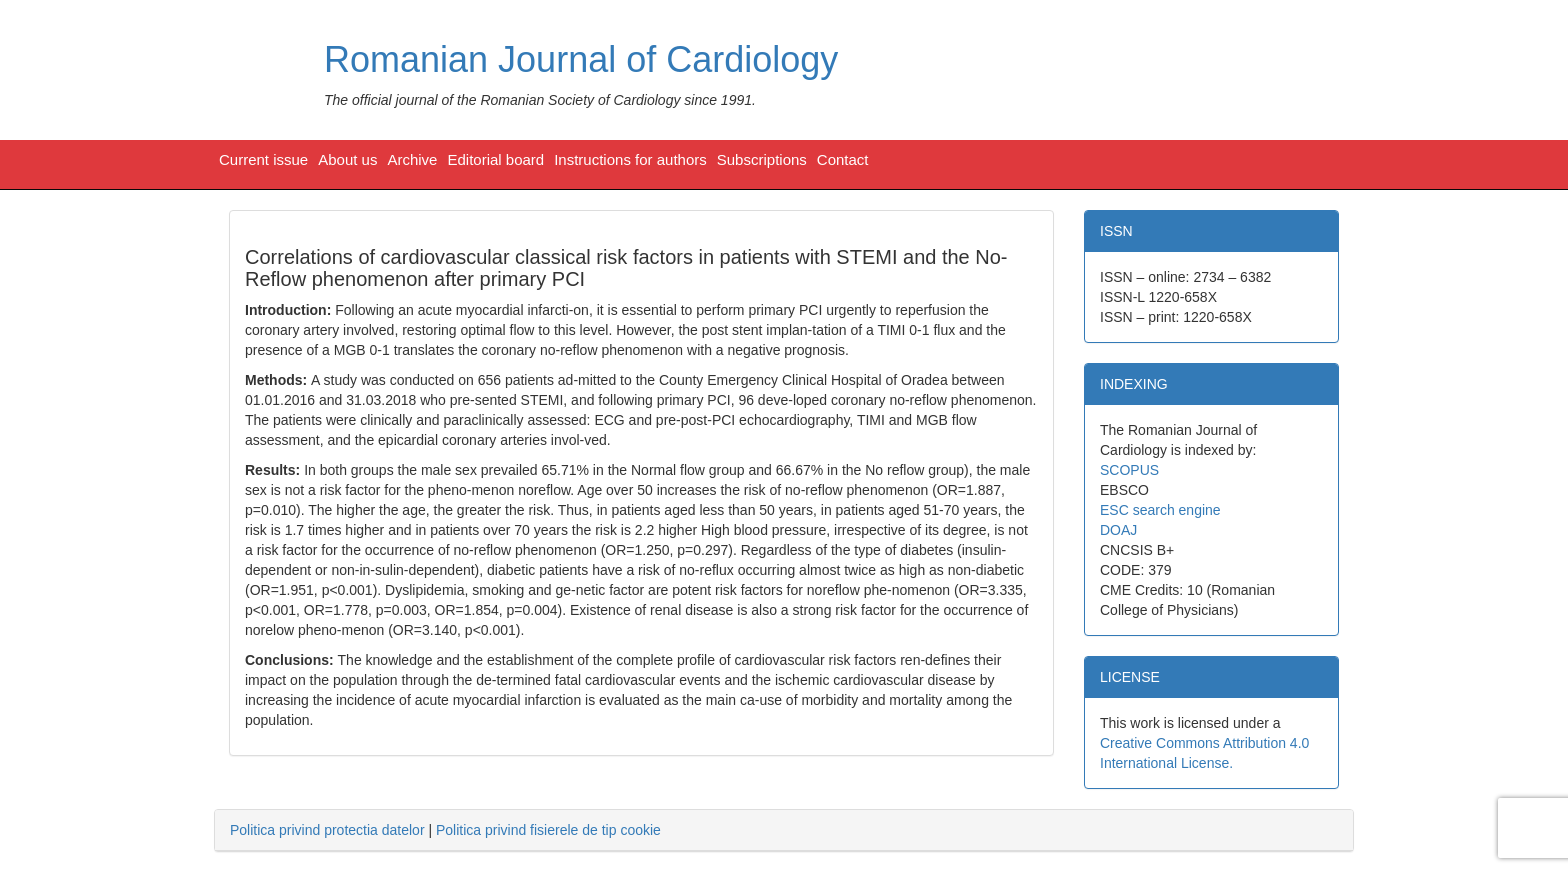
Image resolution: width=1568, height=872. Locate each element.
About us (347, 159)
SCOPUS (1129, 470)
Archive (412, 159)
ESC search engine (1160, 510)
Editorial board (495, 159)
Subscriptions (762, 159)
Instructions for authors (630, 159)
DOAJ (1118, 530)
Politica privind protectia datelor (327, 830)
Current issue (263, 159)
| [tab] (445, 830)
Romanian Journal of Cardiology (581, 59)
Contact (843, 159)
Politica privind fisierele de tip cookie (548, 830)
